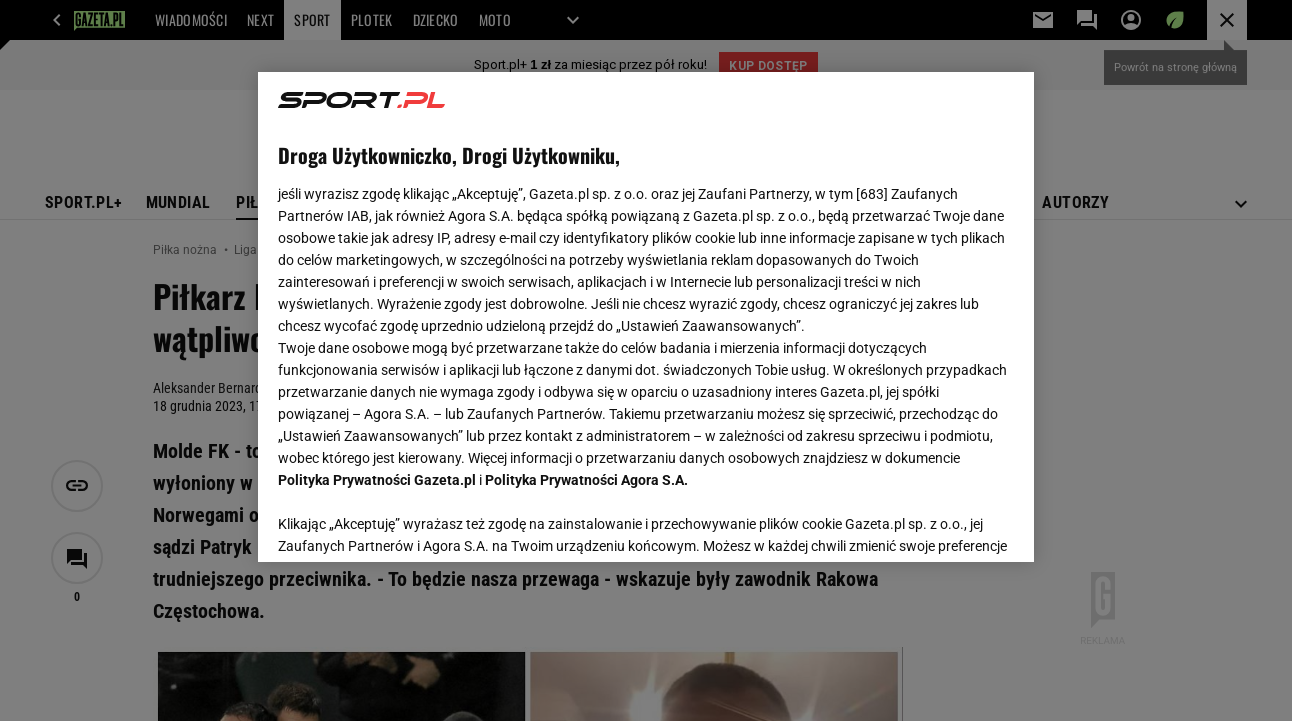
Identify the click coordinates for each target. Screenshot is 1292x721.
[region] (645, 317)
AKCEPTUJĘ (945, 523)
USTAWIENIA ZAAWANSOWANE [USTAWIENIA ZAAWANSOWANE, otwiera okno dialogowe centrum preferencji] (409, 522)
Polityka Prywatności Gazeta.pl (377, 480)
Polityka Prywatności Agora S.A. (586, 480)
